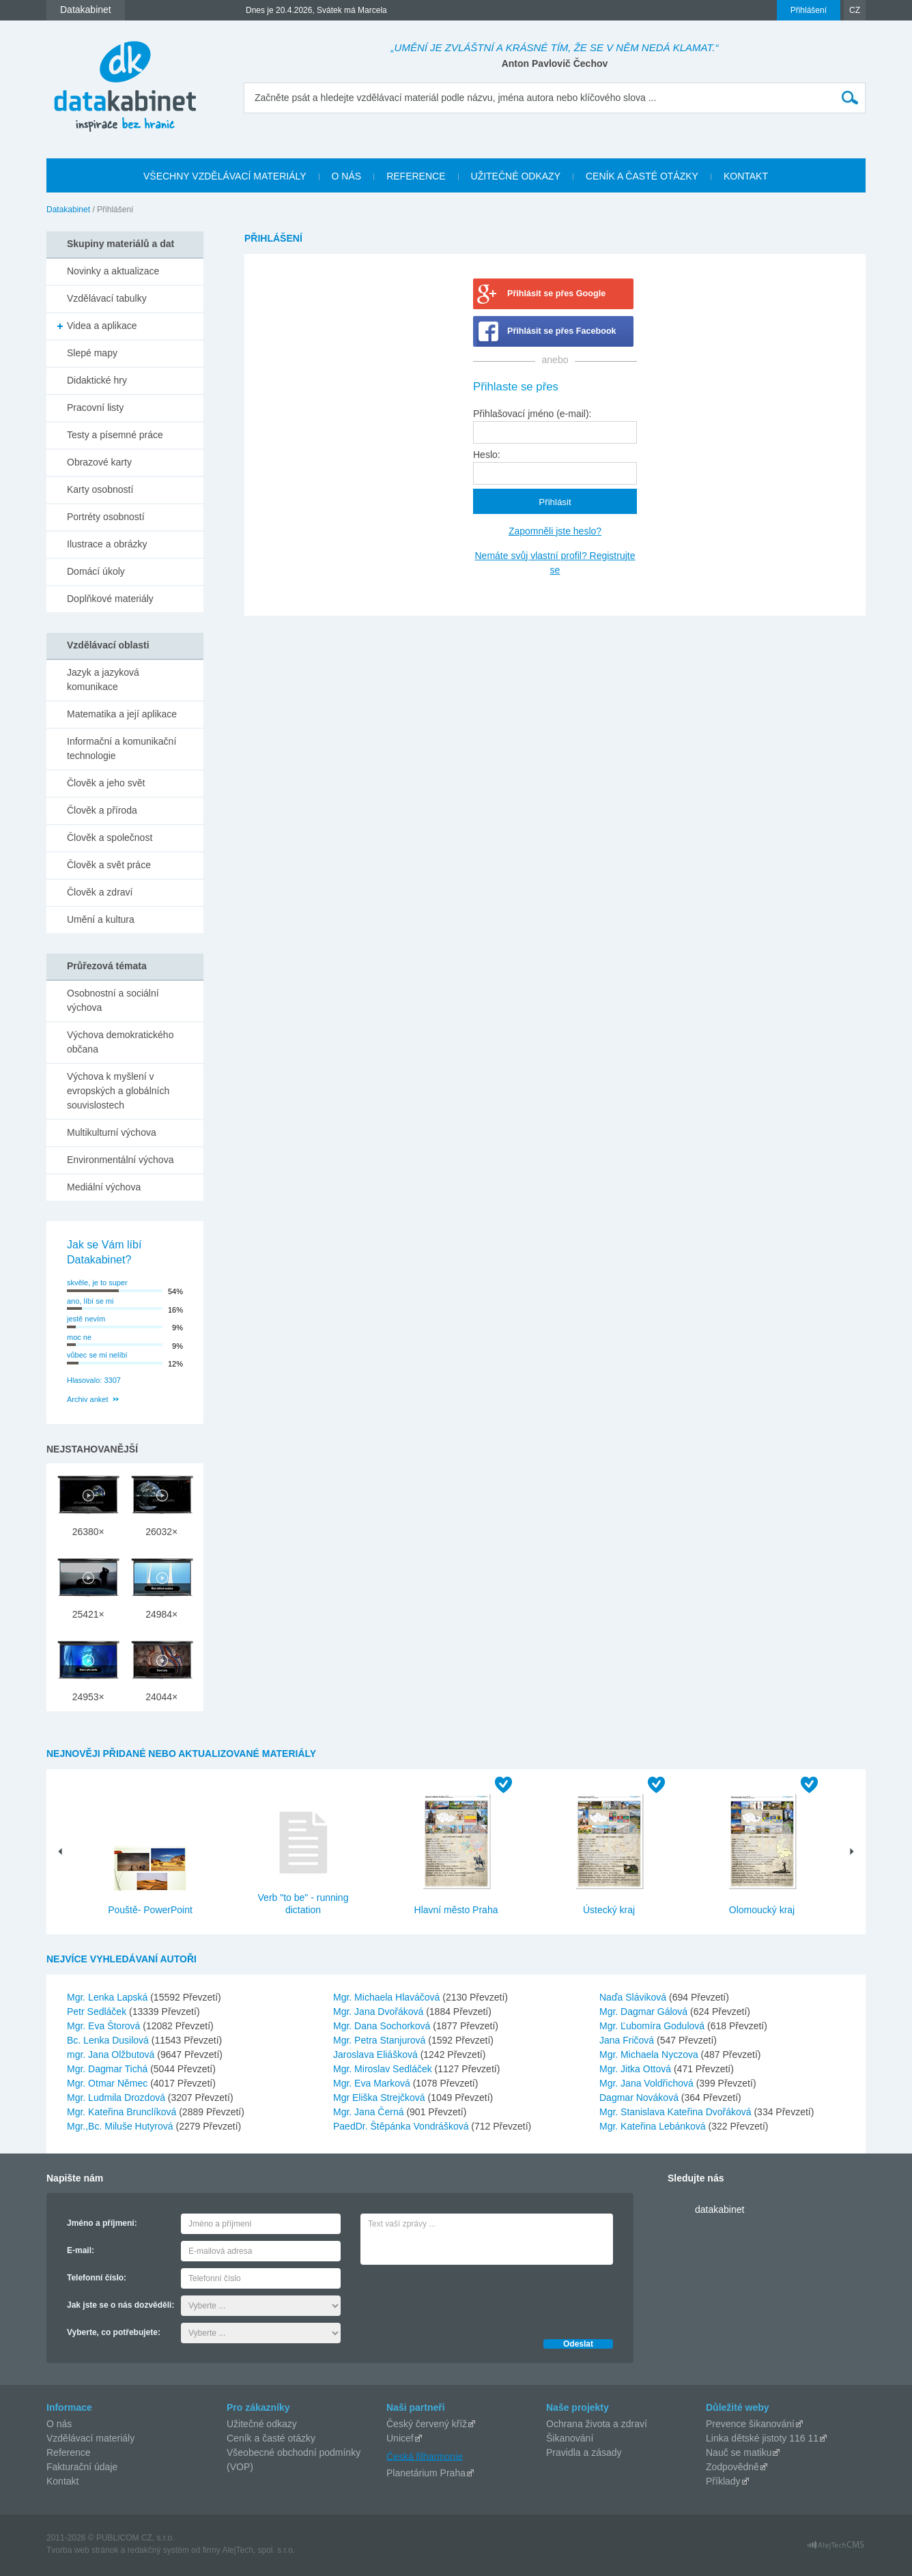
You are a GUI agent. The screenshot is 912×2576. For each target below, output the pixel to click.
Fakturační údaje (81, 2466)
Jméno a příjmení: (102, 2223)
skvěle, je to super (97, 1282)
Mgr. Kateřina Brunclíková (123, 2111)
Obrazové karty (99, 462)
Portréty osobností (106, 516)
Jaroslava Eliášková (377, 2054)
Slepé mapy (92, 352)
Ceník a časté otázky (271, 2438)
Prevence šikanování (750, 2423)
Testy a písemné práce (115, 434)
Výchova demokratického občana (120, 1042)
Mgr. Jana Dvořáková (379, 2011)
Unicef (400, 2438)
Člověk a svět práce (109, 864)
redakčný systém (158, 2550)
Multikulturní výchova (111, 1132)
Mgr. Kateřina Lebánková (654, 2126)
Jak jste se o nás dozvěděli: (120, 2305)
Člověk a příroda (102, 810)
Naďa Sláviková (634, 1997)
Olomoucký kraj (762, 1909)
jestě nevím (86, 1319)
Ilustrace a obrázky (107, 544)
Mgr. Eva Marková (373, 2083)
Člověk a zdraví (99, 892)
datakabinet (719, 2209)
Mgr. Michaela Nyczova (650, 2054)
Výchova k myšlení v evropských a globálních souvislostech (118, 1091)
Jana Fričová (628, 2040)
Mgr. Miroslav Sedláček (384, 2068)
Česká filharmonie (424, 2455)
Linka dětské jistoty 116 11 (762, 2438)
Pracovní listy (95, 407)
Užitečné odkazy (262, 2423)
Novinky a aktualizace (113, 271)
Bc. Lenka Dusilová (109, 2040)
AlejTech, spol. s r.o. (258, 2550)
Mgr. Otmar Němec (108, 2083)
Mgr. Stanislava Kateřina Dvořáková (676, 2111)
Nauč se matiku (738, 2452)
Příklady (723, 2481)
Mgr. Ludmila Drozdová (117, 2097)
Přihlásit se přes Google (556, 293)
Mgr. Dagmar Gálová (644, 2011)
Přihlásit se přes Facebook (561, 331)
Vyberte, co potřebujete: (113, 2332)
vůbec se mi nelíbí (97, 1355)
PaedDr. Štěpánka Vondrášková (402, 2126)
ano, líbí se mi (90, 1301)
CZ (854, 10)
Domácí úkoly (96, 571)
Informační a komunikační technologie (121, 748)
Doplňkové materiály (110, 598)
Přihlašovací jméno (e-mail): (532, 413)
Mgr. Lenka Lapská (108, 1997)
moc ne (79, 1337)
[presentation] (464, 2298)
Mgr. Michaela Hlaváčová (387, 1997)
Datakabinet (68, 209)
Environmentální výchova (120, 1159)
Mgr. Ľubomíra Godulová (653, 2025)
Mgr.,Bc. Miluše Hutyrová (121, 2126)
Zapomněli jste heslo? (555, 531)
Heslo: (486, 454)
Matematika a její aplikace (122, 714)
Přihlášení (808, 10)
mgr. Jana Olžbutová (112, 2054)
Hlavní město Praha (456, 1909)
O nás (59, 2423)
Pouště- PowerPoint (150, 1909)
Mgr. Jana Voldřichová (647, 2083)
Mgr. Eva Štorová (105, 2025)
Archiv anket (88, 1399)
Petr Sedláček (98, 2011)
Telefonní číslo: (96, 2277)
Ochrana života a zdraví (596, 2423)
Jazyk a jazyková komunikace (103, 679)
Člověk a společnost (109, 837)
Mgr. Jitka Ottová (636, 2068)
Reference (68, 2452)
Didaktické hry (97, 380)
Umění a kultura (100, 919)
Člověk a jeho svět (106, 782)
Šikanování (569, 2438)
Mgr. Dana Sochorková (383, 2025)
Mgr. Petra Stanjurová (380, 2040)
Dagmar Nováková (640, 2097)
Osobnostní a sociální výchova (113, 1000)
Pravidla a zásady (584, 2452)
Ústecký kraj (609, 1909)
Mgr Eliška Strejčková (380, 2097)
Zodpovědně (732, 2466)
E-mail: (80, 2250)
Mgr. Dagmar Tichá (108, 2068)
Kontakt (62, 2481)
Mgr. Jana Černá (369, 2111)
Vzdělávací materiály (90, 2438)
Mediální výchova (104, 1187)
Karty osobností (100, 489)
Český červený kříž (426, 2423)
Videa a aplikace (102, 325)
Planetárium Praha (426, 2472)
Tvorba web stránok (82, 2550)
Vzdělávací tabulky (107, 298)
